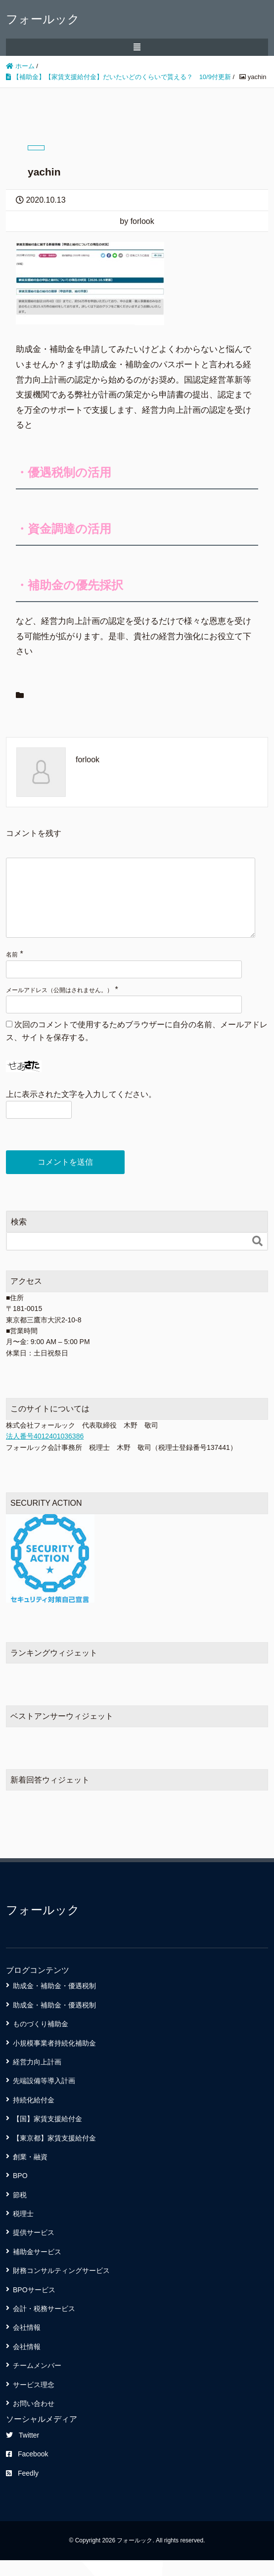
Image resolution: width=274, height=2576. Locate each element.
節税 (20, 2211)
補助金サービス (37, 2267)
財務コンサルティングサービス (61, 2286)
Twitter (22, 2451)
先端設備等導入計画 (44, 2096)
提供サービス (33, 2248)
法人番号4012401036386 (45, 1452)
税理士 (23, 2229)
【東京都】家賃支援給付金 (54, 2154)
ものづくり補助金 (40, 2040)
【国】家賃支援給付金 (47, 2135)
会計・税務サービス (44, 2324)
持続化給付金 (33, 2116)
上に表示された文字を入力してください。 (81, 1110)
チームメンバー (37, 2381)
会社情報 (27, 2343)
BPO (20, 2191)
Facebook (27, 2470)
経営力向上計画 (37, 2078)
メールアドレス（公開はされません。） (59, 1006)
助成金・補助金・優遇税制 (54, 2002)
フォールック (43, 19)
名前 (12, 970)
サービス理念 (33, 2400)
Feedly (22, 2489)
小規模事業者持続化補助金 (54, 2059)
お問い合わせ (33, 2419)
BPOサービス (34, 2306)
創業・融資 (30, 2173)
